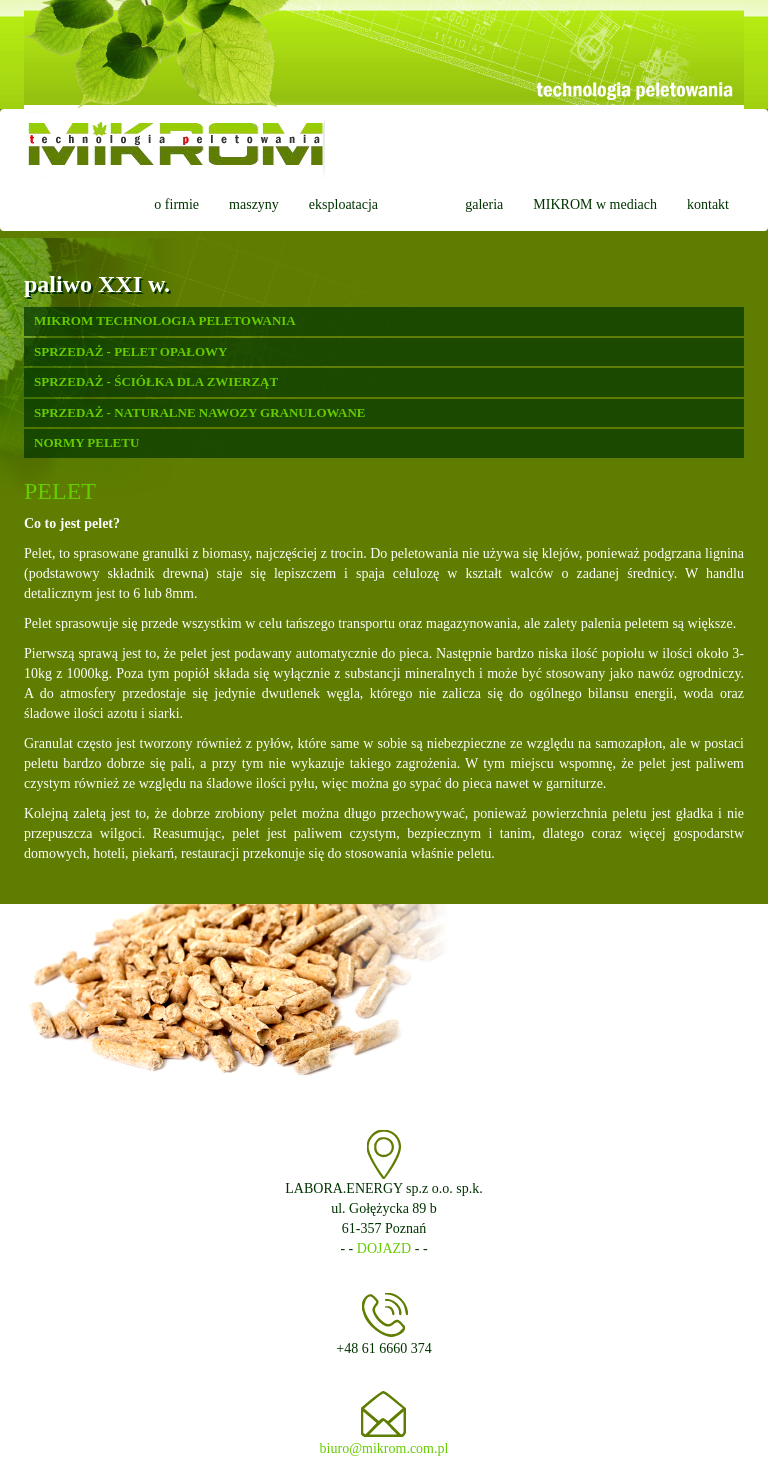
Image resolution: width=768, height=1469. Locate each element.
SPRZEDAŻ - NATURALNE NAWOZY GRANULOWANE (200, 412)
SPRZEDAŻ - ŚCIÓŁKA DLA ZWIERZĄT (156, 381)
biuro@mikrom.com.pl (384, 1448)
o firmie (176, 204)
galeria (484, 204)
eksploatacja (343, 204)
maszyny (254, 204)
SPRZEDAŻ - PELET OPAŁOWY (130, 351)
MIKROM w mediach (595, 204)
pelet (421, 204)
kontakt (708, 204)
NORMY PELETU (86, 442)
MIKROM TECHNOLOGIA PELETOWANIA (165, 320)
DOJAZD (384, 1248)
